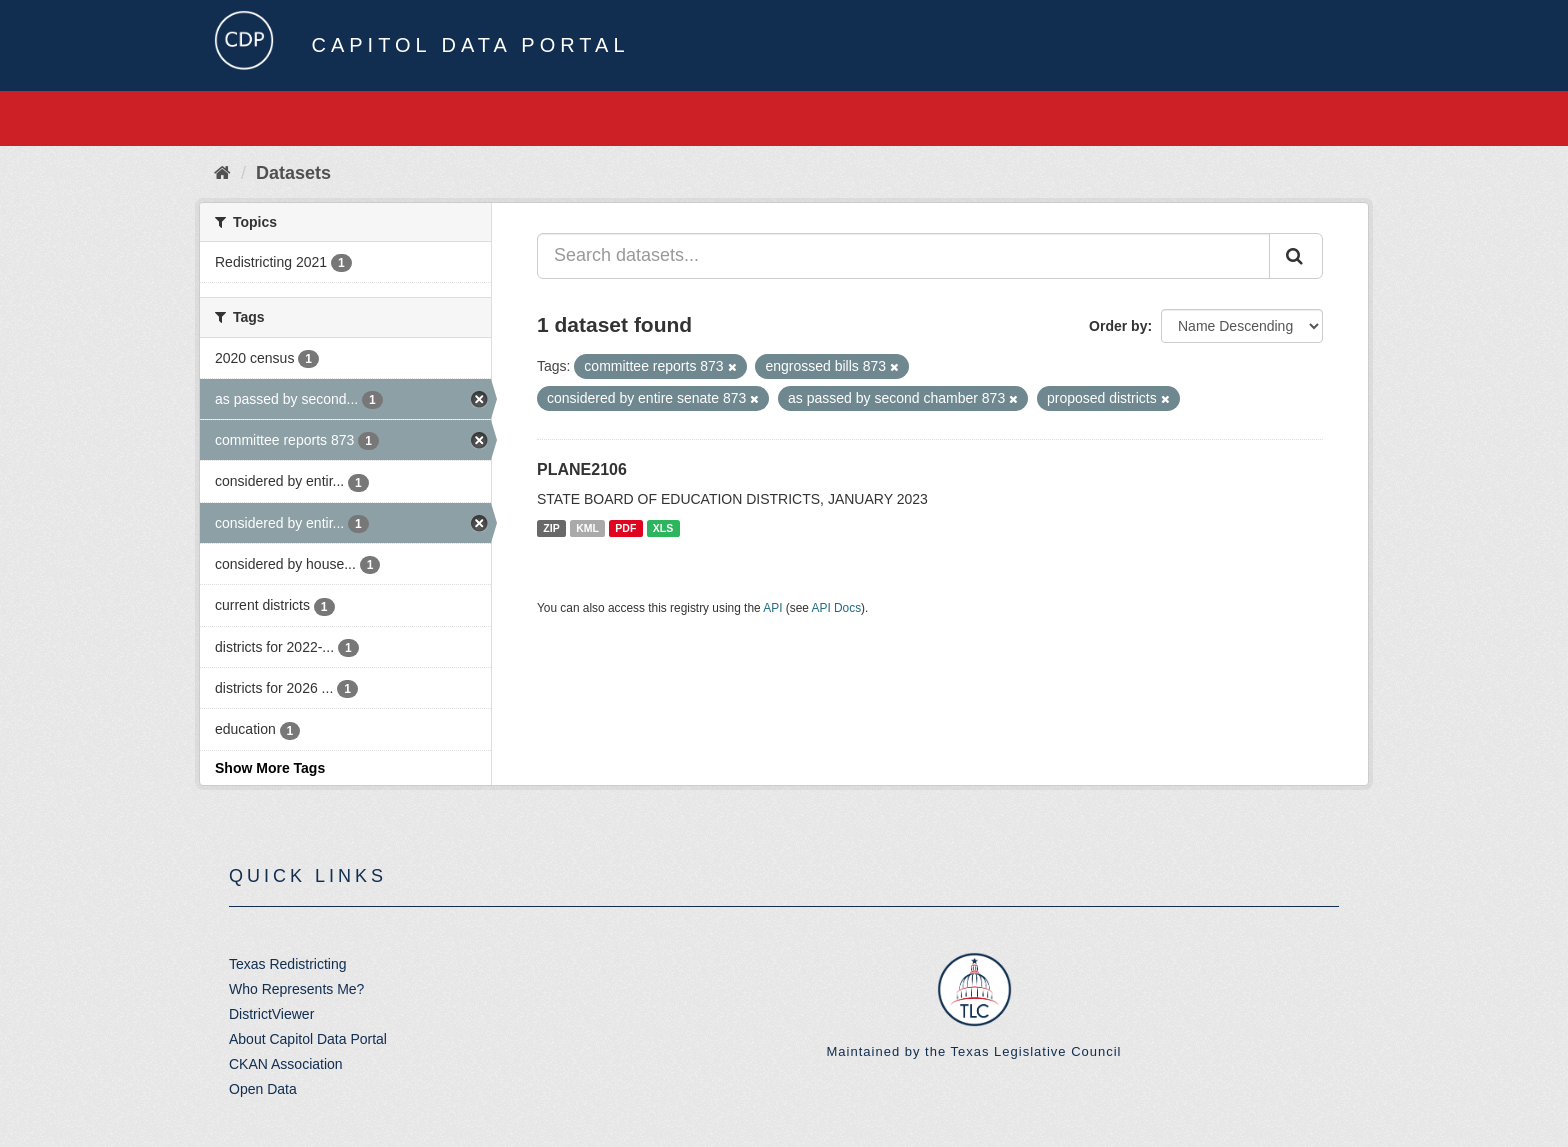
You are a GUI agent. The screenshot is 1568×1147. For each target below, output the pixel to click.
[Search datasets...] (903, 256)
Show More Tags (270, 768)
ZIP (551, 528)
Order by (1118, 326)
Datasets (293, 173)
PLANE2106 (582, 469)
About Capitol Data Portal (308, 1039)
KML (587, 528)
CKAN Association (286, 1064)
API (772, 608)
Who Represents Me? (296, 989)
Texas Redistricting (288, 964)
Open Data (263, 1089)
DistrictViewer (271, 1014)
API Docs (837, 608)
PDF (625, 528)
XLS (663, 528)
